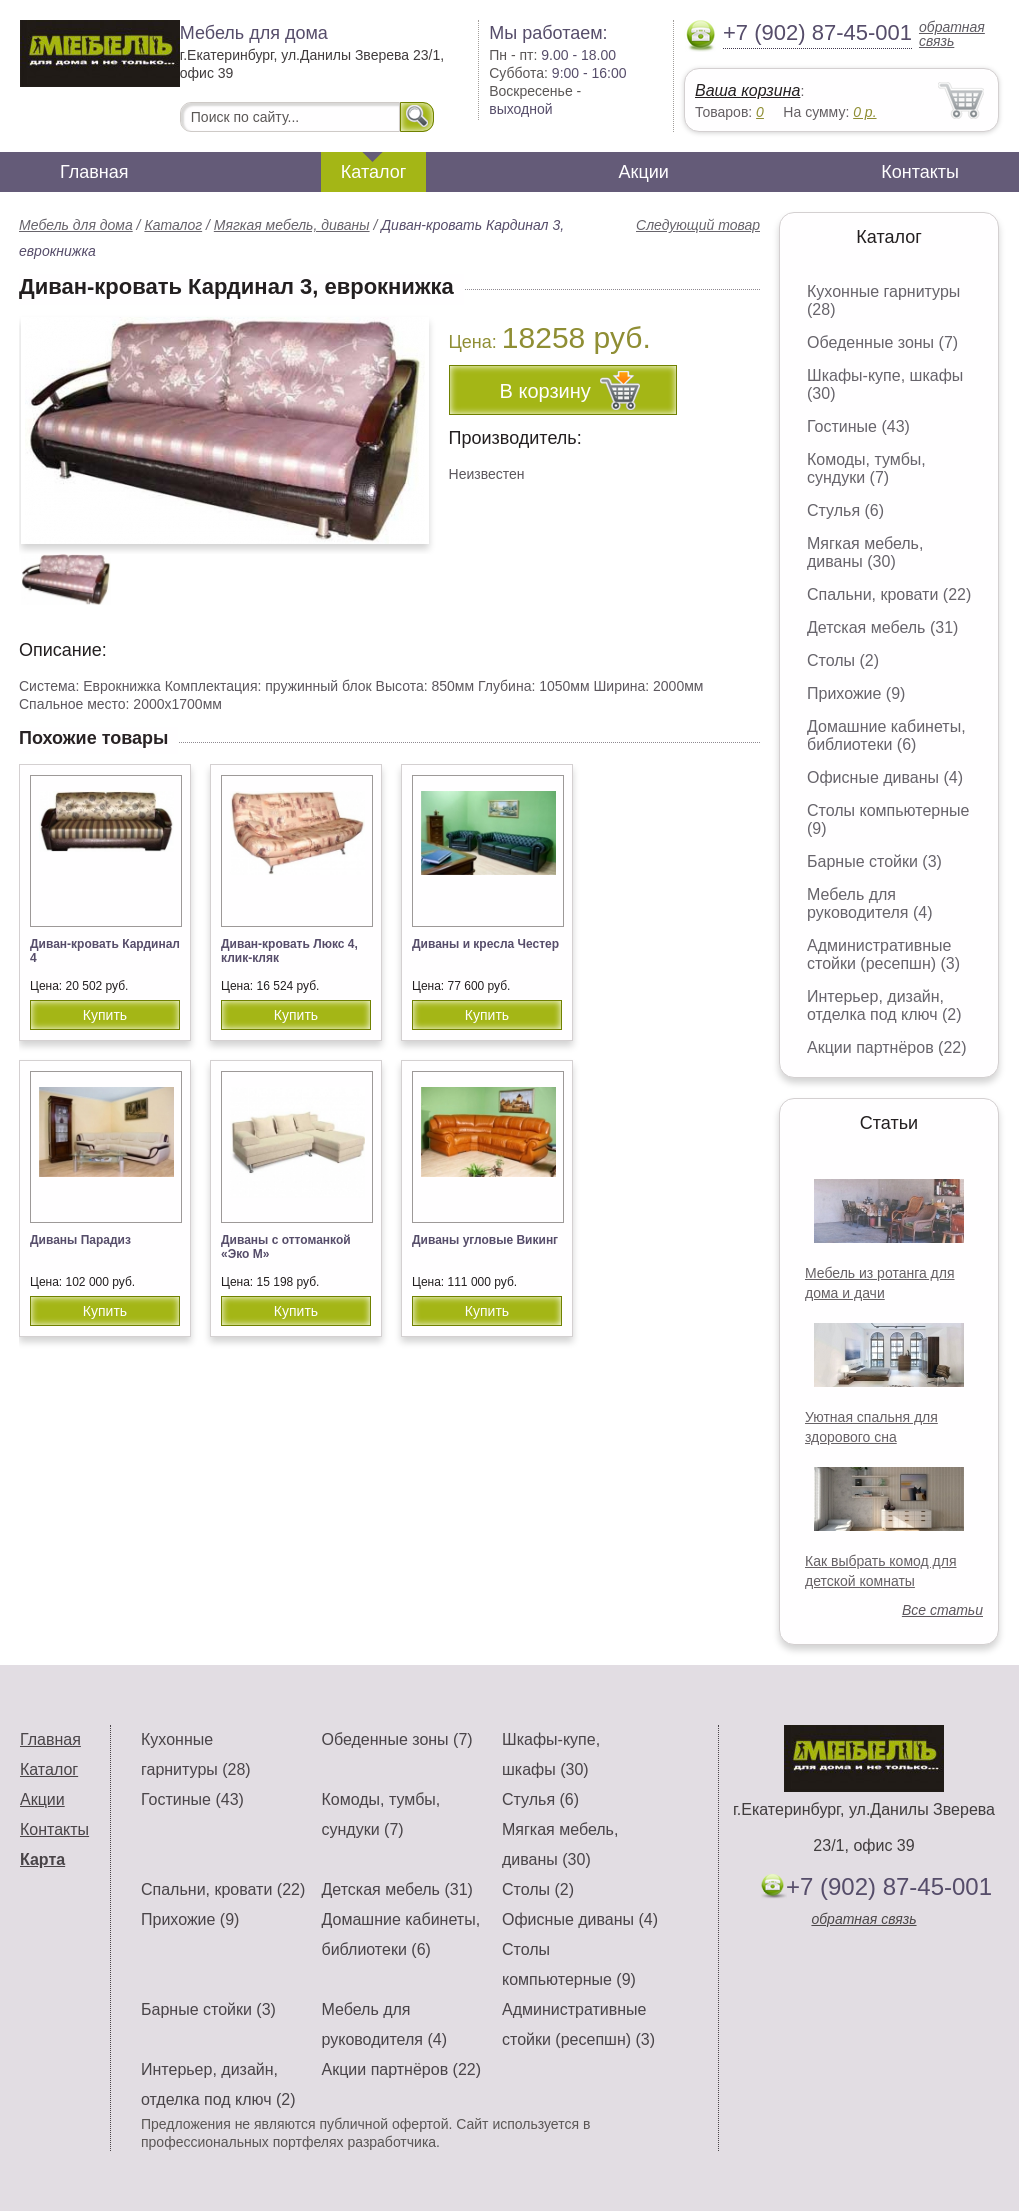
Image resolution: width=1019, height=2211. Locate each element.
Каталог (373, 172)
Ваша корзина (747, 90)
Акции (644, 172)
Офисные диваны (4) (885, 777)
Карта (42, 1859)
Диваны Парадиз (80, 1240)
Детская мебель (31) (882, 627)
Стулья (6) (845, 510)
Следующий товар (698, 225)
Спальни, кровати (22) (889, 594)
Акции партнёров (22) (887, 1047)
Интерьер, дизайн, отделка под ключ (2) (884, 1005)
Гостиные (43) (858, 426)
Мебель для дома (76, 225)
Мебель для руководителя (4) (869, 903)
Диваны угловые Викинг (485, 1240)
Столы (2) (843, 660)
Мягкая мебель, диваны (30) (865, 552)
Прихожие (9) (856, 693)
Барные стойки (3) (874, 861)
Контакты (920, 172)
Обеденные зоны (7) (882, 342)
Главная (94, 172)
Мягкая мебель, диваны (292, 225)
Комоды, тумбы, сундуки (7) (866, 468)
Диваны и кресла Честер (485, 944)
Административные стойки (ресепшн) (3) (883, 954)
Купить (105, 1015)
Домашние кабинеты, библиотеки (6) (886, 735)
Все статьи (942, 1610)
